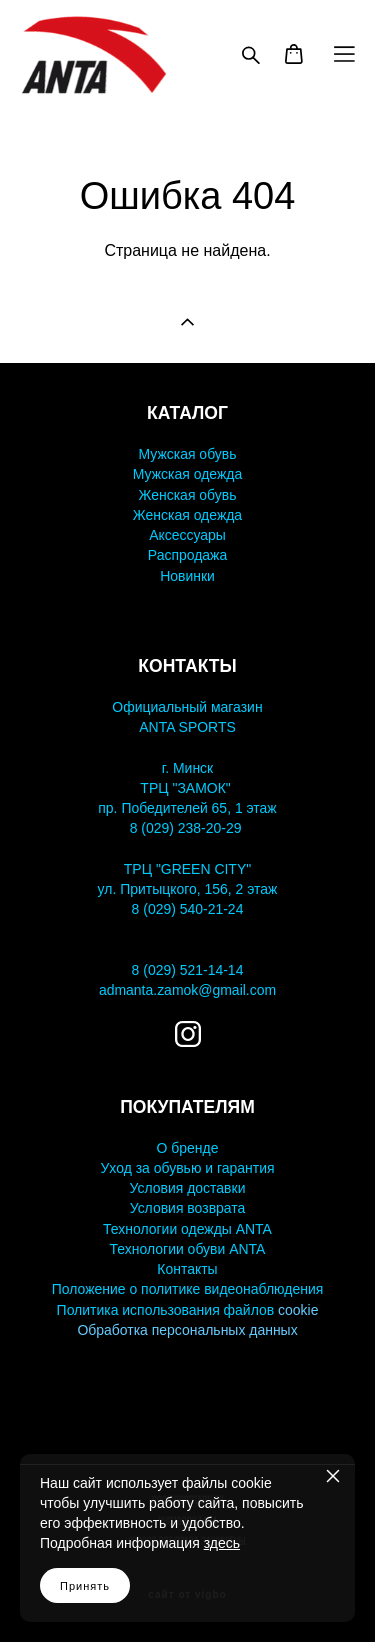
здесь (222, 1543)
